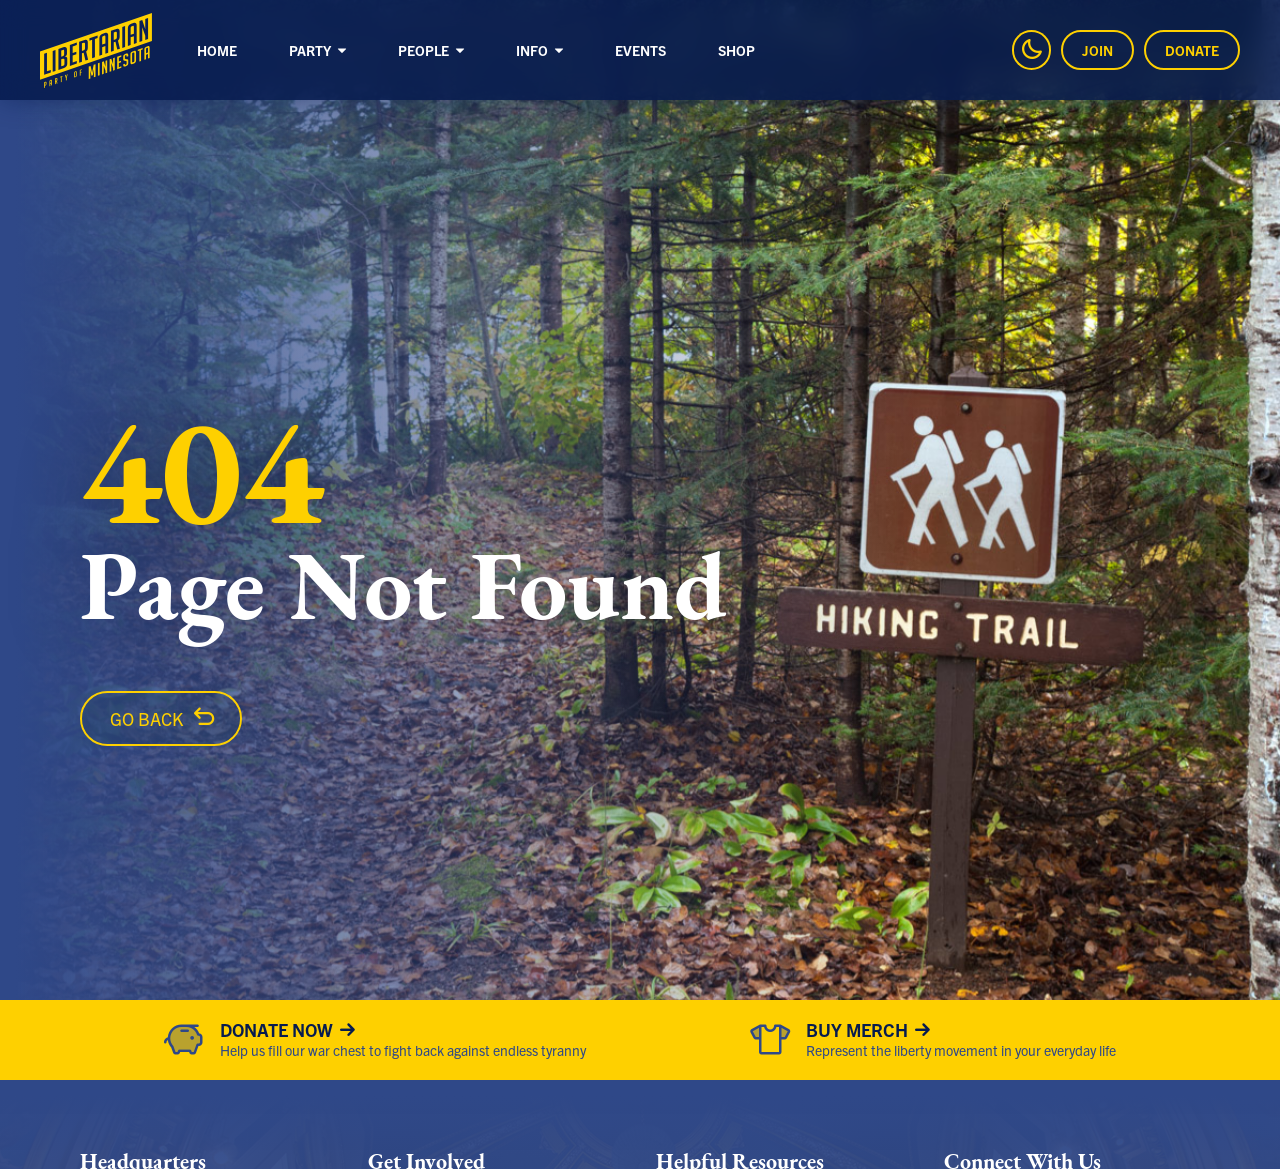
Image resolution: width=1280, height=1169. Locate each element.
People (432, 50)
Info (540, 50)
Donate (1192, 50)
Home (217, 50)
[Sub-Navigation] (342, 52)
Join (1097, 50)
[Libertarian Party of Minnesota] (96, 50)
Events (640, 50)
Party (318, 50)
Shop (736, 50)
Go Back (146, 718)
